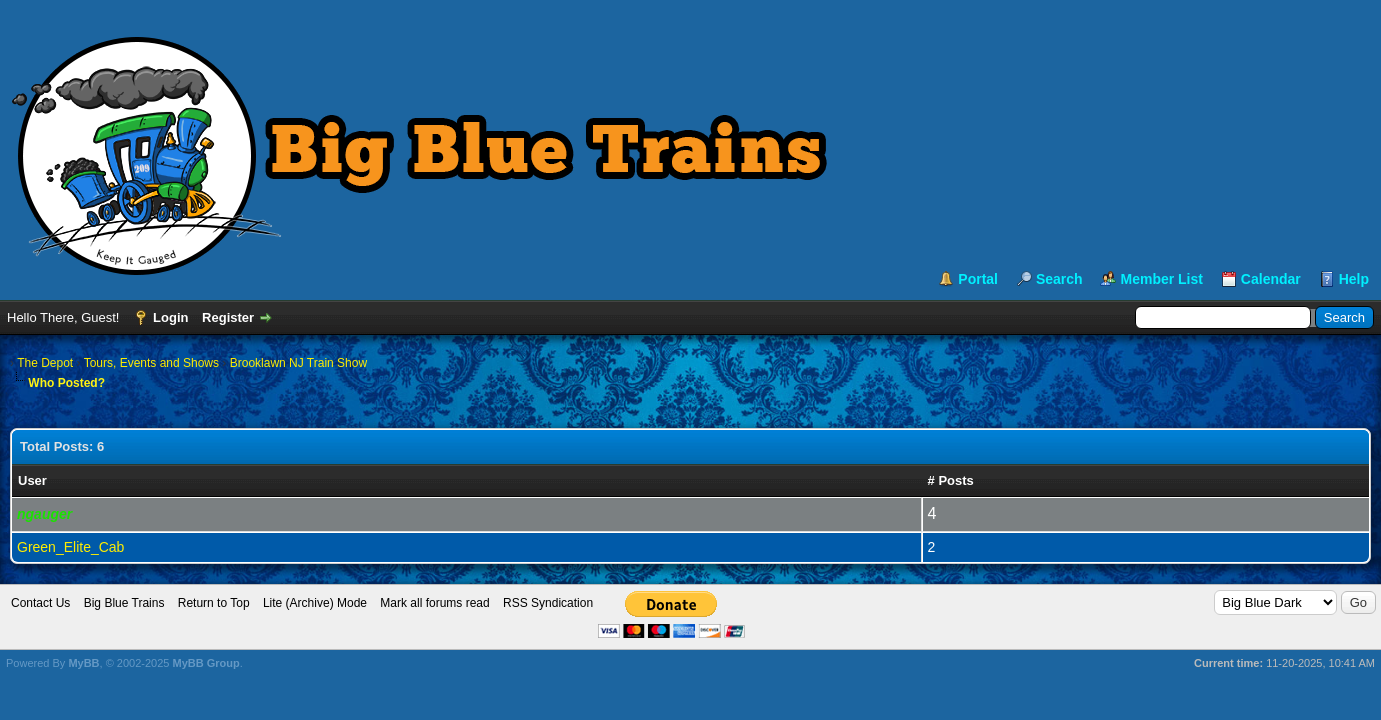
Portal (978, 279)
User (32, 480)
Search (1059, 279)
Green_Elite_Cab (70, 547)
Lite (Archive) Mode (315, 603)
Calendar (1271, 279)
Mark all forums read (434, 603)
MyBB (83, 663)
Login (170, 317)
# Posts (951, 480)
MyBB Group (205, 663)
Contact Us (40, 603)
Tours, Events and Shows (151, 363)
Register (228, 317)
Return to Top (214, 603)
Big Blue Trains (124, 603)
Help (1354, 279)
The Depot (45, 363)
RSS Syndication (548, 603)
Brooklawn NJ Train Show (298, 363)
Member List (1161, 279)
